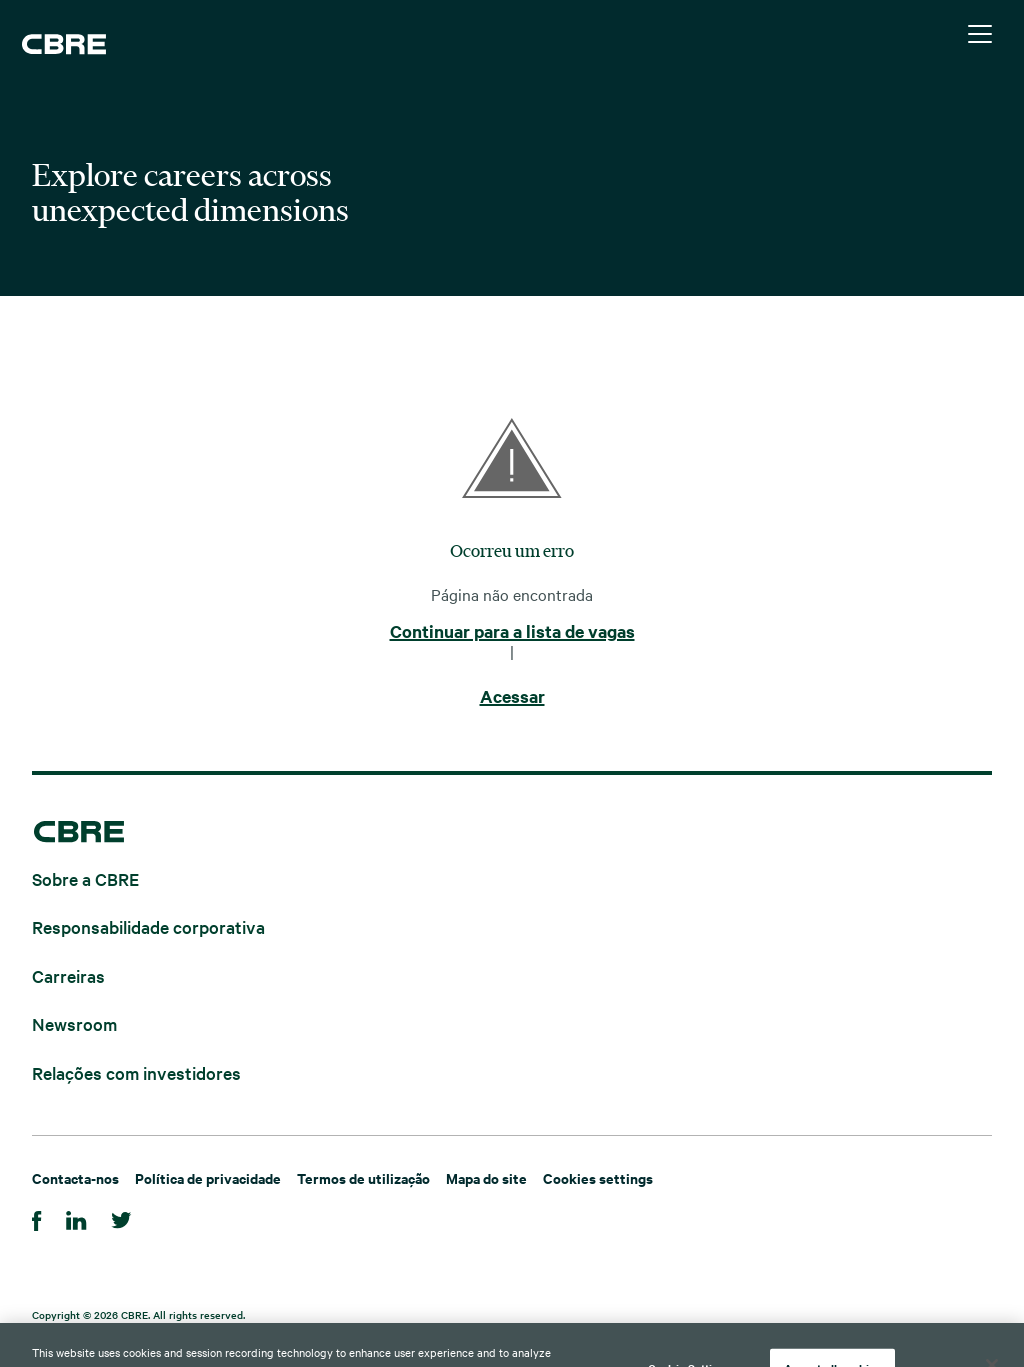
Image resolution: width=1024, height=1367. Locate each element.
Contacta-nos (75, 1177)
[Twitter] (121, 1217)
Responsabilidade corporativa (148, 926)
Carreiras (68, 974)
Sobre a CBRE (85, 877)
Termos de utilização (363, 1177)
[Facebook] (37, 1217)
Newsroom (74, 1023)
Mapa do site (486, 1177)
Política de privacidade (208, 1177)
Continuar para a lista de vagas (512, 632)
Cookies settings (598, 1177)
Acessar (512, 697)
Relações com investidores (136, 1071)
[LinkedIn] (76, 1217)
